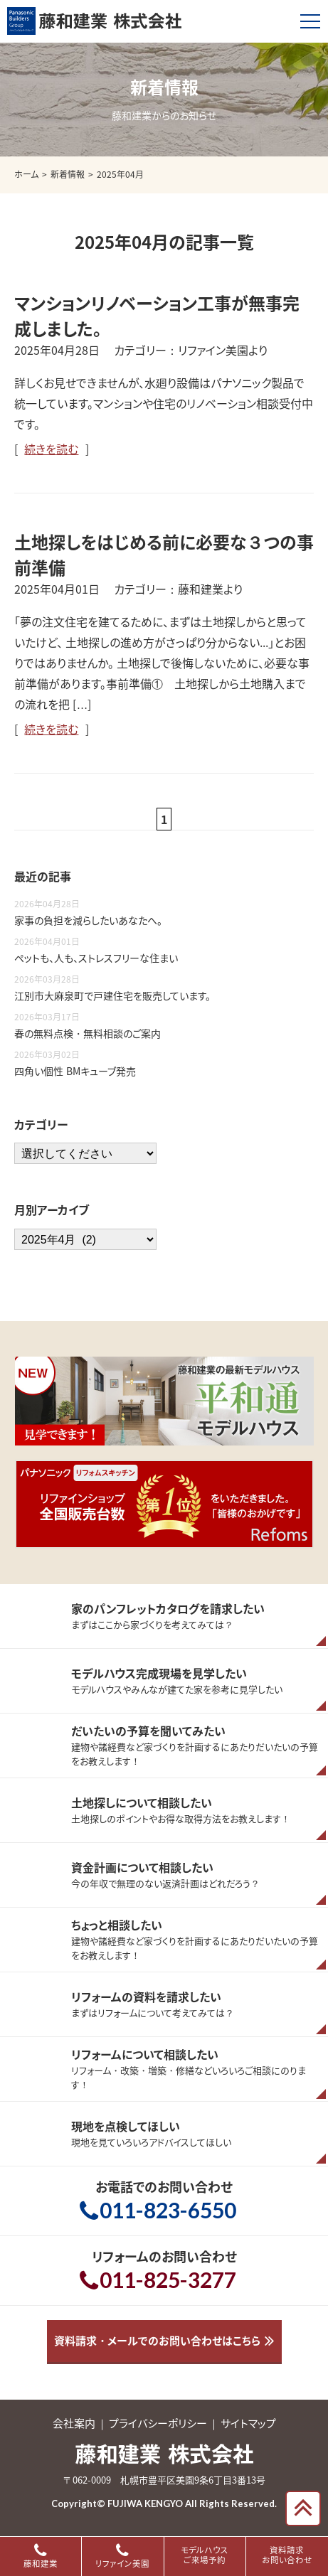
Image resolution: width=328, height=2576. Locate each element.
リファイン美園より (223, 349)
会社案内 (74, 2423)
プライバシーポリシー (158, 2423)
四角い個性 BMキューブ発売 (75, 1071)
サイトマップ (248, 2423)
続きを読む (51, 448)
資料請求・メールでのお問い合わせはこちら (157, 2340)
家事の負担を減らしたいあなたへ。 (88, 920)
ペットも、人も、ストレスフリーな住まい (96, 958)
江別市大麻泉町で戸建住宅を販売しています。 (112, 995)
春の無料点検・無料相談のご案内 (87, 1033)
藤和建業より (210, 588)
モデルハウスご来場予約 (204, 2555)
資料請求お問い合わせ (287, 2555)
